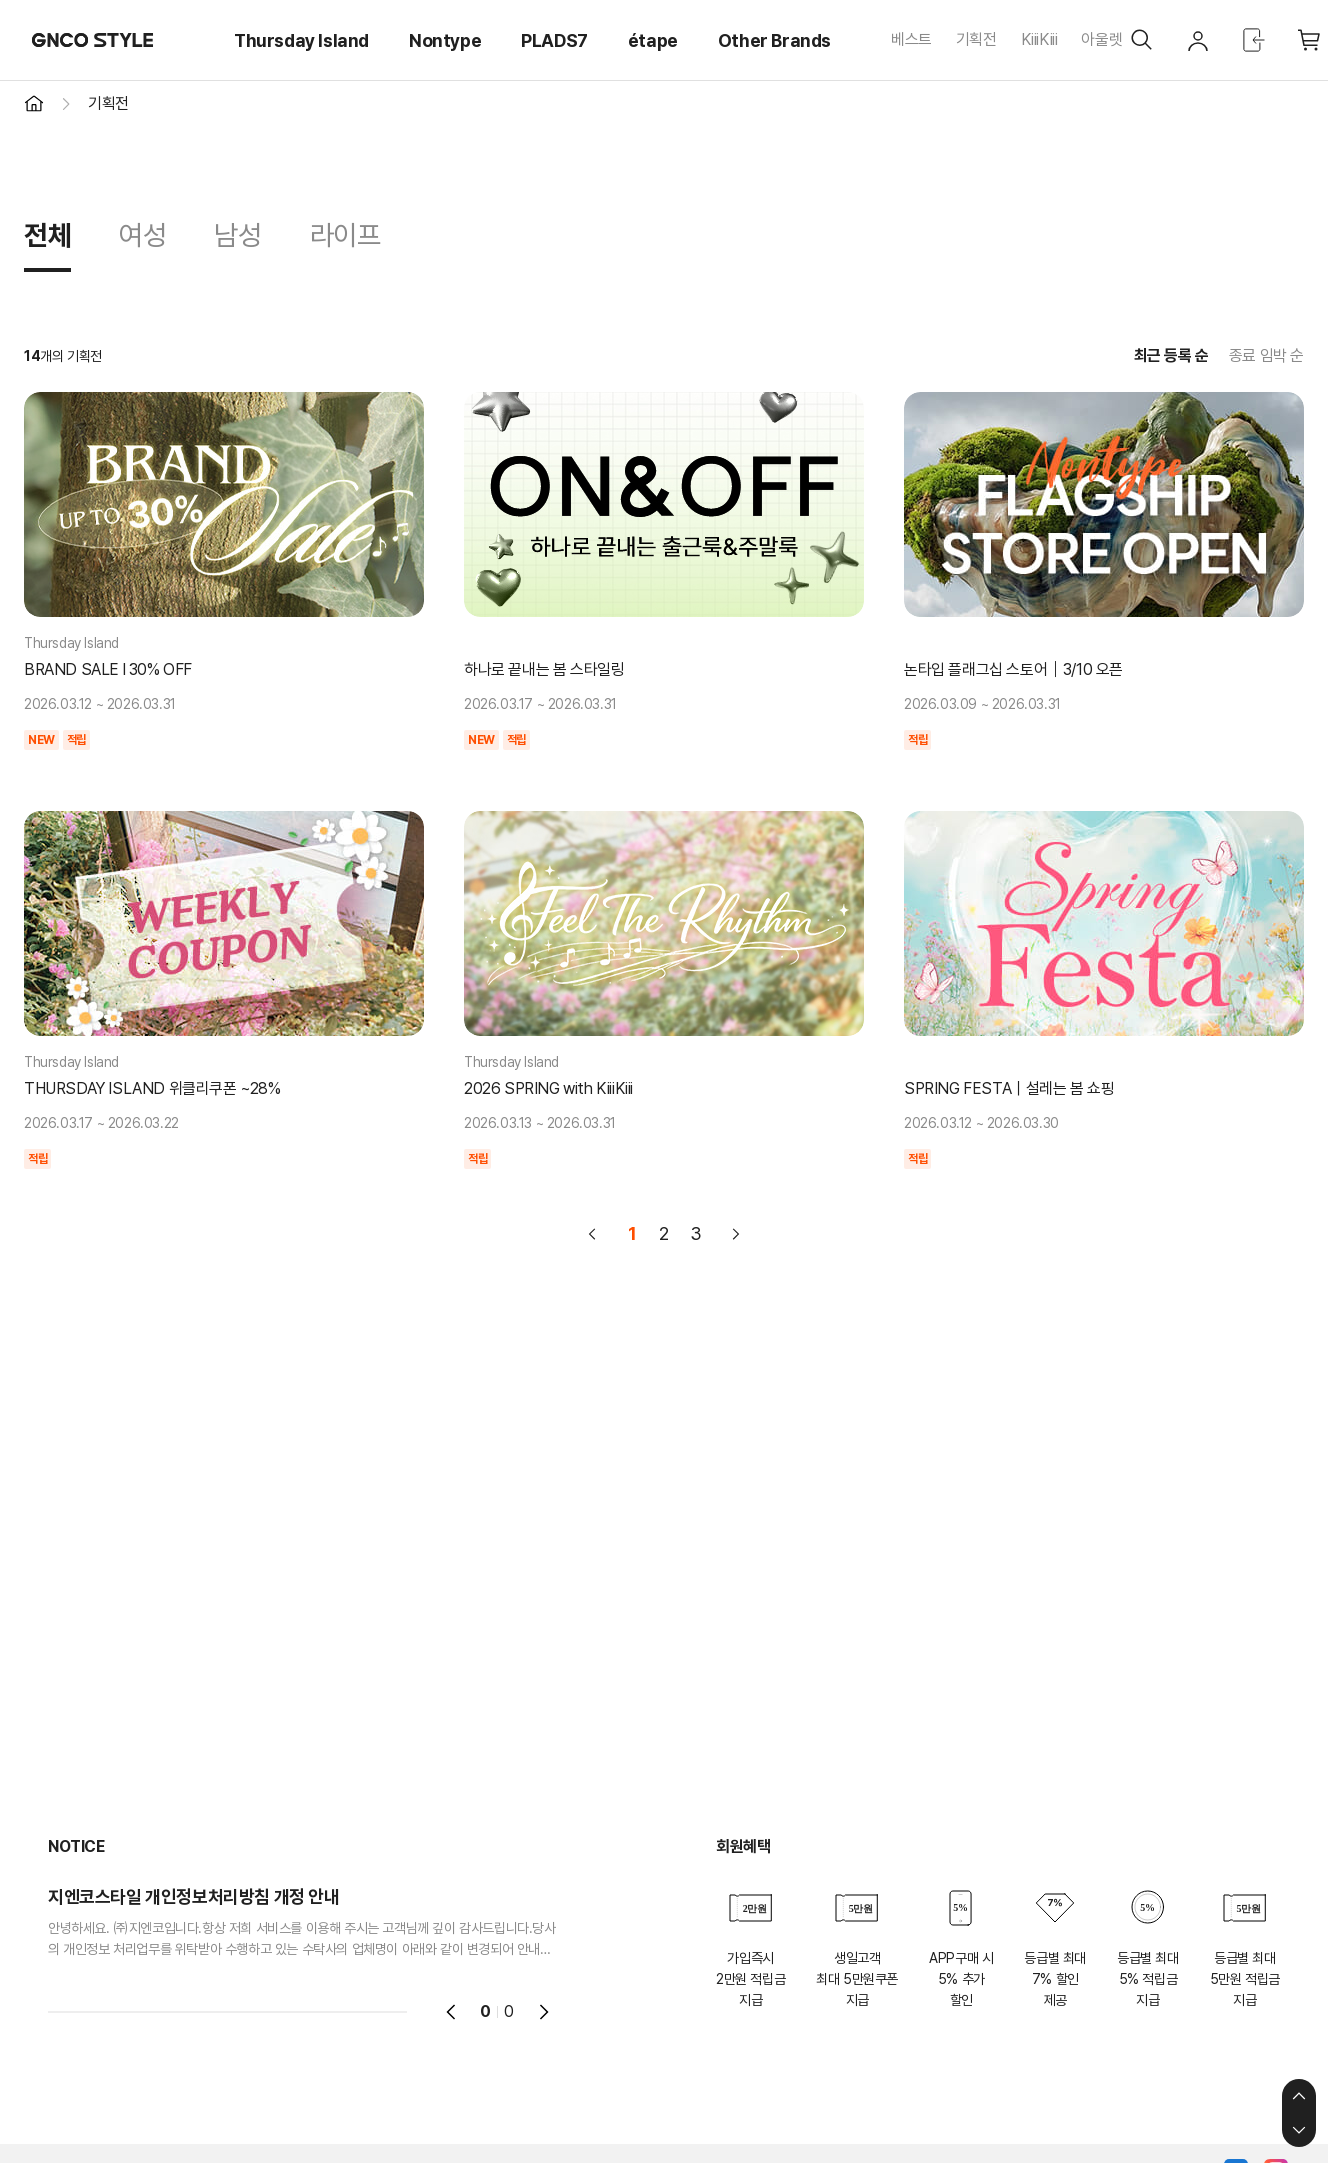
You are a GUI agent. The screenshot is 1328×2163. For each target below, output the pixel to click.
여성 (142, 235)
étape (653, 40)
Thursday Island (301, 40)
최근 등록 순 (1171, 355)
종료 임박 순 (1266, 355)
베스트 (911, 39)
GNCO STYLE (93, 40)
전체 (47, 235)
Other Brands (774, 40)
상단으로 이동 (1299, 2096)
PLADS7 (554, 40)
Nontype (445, 40)
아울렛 (1101, 39)
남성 (237, 235)
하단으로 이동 (1299, 2130)
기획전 (976, 39)
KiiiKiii (1039, 39)
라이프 (345, 235)
